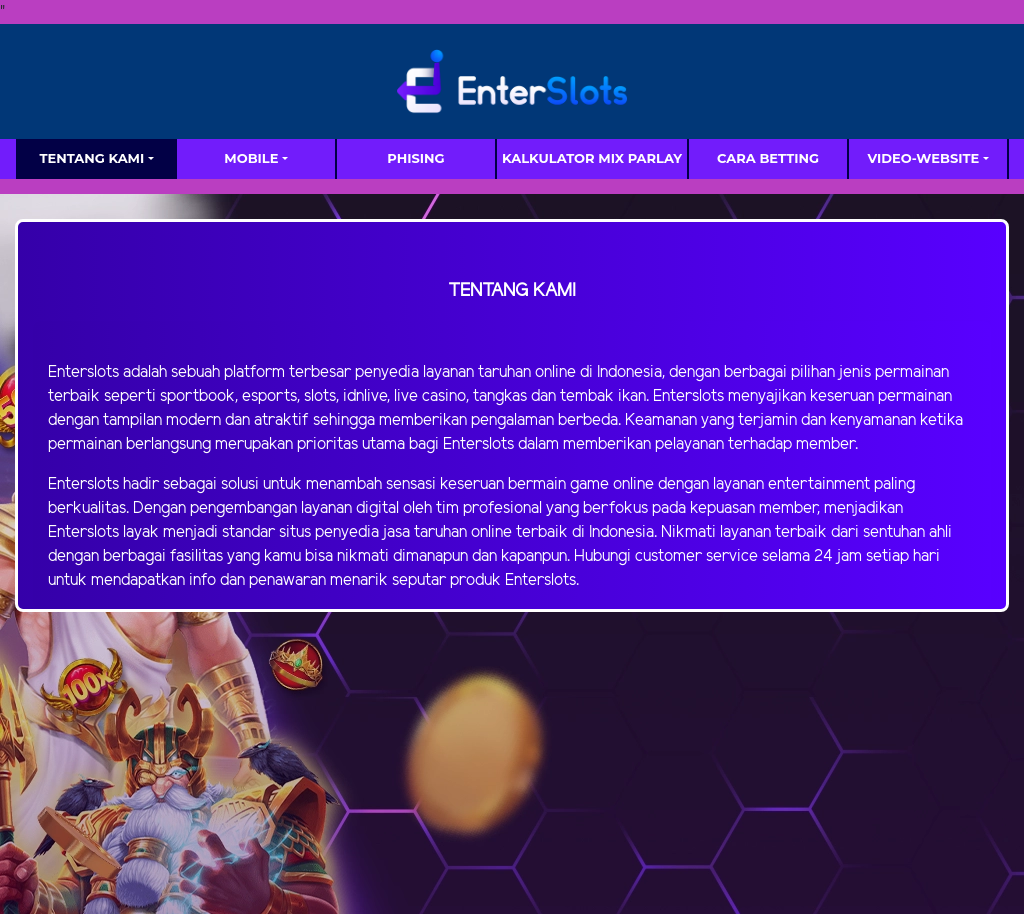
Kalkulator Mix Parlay (592, 158)
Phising (415, 158)
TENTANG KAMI (91, 158)
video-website (923, 158)
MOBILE (251, 158)
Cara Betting (768, 158)
